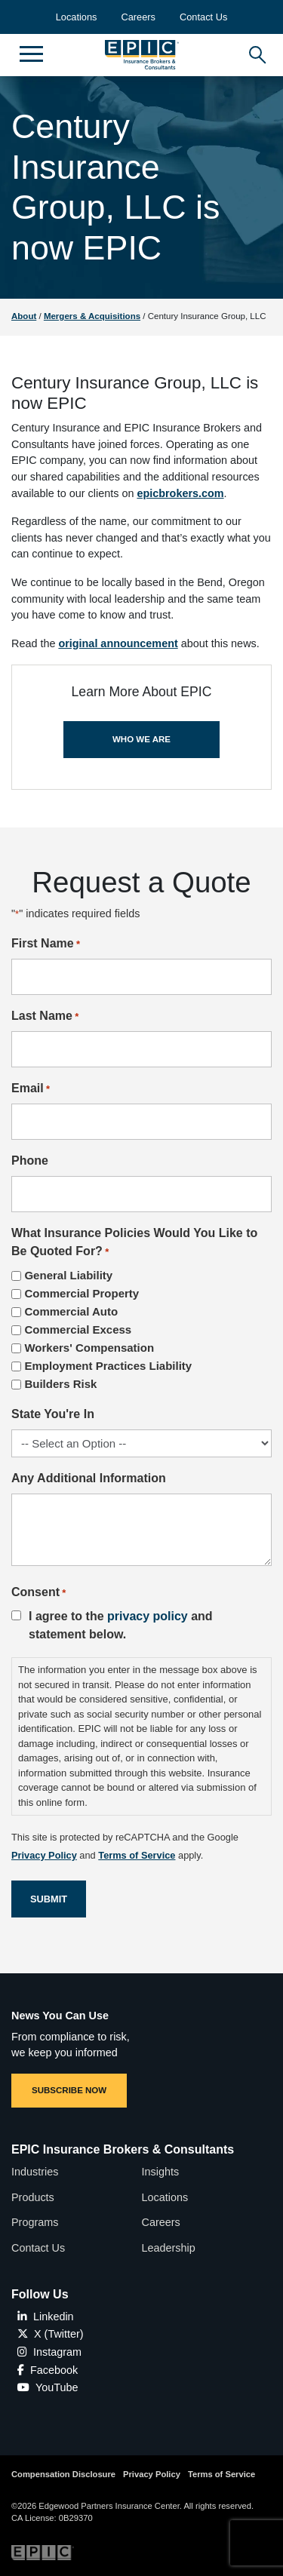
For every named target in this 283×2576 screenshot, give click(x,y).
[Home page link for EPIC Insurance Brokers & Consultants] (142, 54)
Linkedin (45, 2316)
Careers (138, 17)
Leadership (168, 2248)
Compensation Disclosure (63, 2474)
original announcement (117, 643)
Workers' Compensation (89, 1347)
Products (32, 2197)
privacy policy (147, 1616)
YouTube (47, 2387)
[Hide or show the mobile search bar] (255, 51)
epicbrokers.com (180, 493)
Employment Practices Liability (108, 1365)
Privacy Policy (151, 2474)
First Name (45, 944)
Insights (161, 2172)
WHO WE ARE (141, 739)
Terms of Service (221, 2474)
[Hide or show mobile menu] (31, 53)
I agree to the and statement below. (121, 1625)
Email (30, 1089)
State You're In (52, 1414)
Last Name (44, 1016)
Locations (76, 17)
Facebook (47, 2370)
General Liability (68, 1275)
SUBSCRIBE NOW (69, 2090)
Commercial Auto (71, 1311)
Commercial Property (81, 1293)
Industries (34, 2172)
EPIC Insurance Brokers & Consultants (122, 2149)
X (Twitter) (50, 2334)
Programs (34, 2222)
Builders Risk (60, 1383)
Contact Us (203, 17)
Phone (29, 1160)
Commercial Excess (77, 1329)
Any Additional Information (88, 1478)
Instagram (49, 2352)
